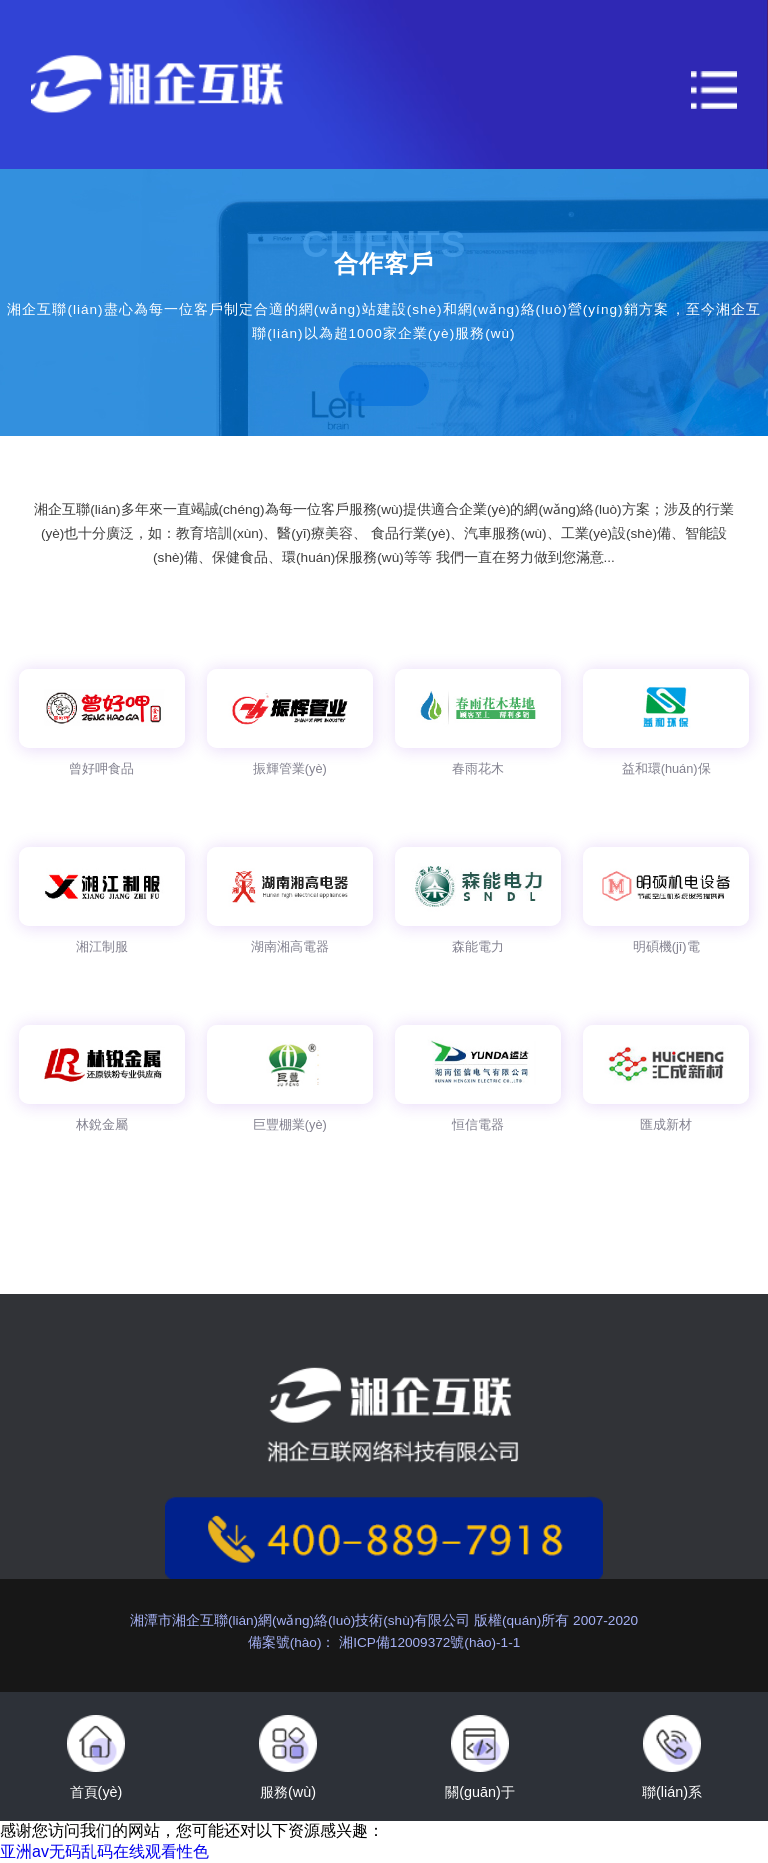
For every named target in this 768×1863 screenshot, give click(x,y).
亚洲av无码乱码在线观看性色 (104, 1851)
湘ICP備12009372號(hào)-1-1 (427, 1642)
